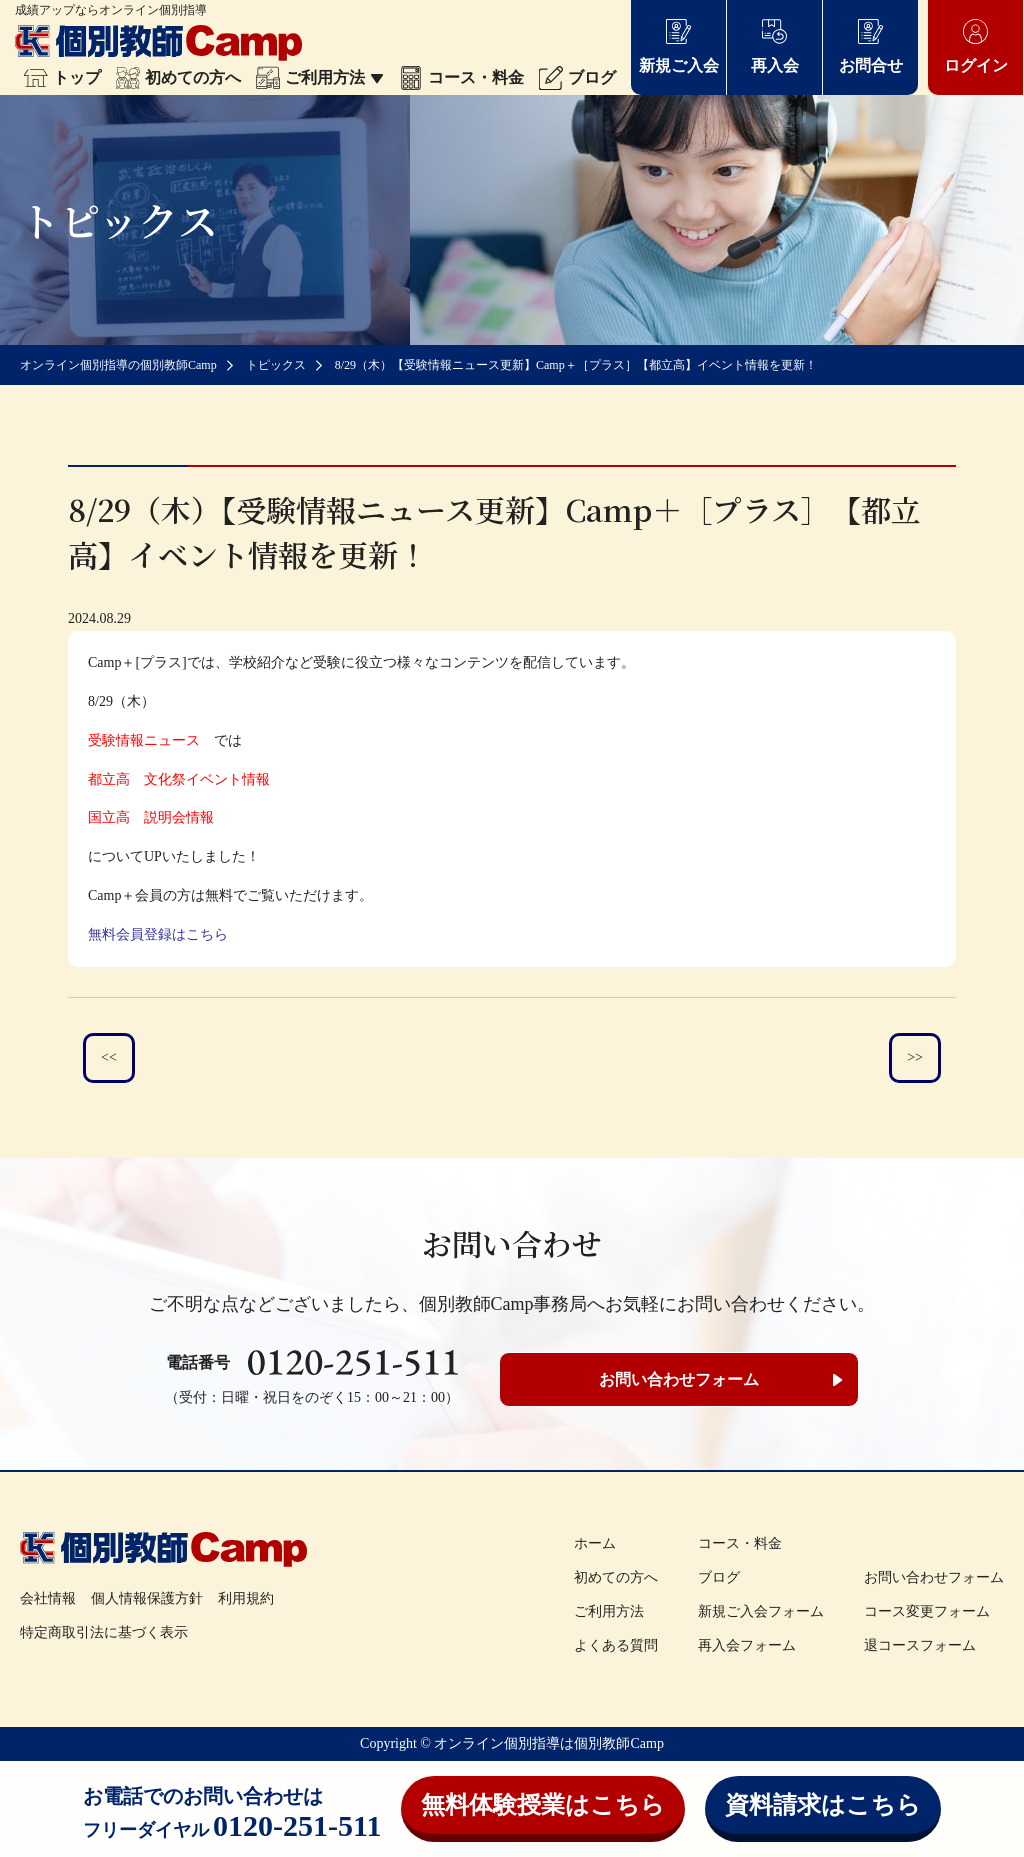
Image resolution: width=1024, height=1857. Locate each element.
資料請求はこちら (823, 1805)
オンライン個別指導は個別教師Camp (548, 1743)
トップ (62, 77)
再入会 (775, 45)
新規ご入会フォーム (761, 1611)
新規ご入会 (679, 45)
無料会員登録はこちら (158, 934)
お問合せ (871, 45)
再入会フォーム (747, 1645)
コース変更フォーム (927, 1611)
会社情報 (48, 1598)
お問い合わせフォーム (679, 1379)
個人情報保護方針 (147, 1598)
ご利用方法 (320, 77)
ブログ (577, 77)
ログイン (976, 45)
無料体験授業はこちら (543, 1805)
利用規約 (246, 1598)
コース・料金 (461, 77)
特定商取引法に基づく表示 (104, 1632)
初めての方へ (178, 77)
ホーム (595, 1543)
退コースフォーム (920, 1645)
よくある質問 (616, 1645)
